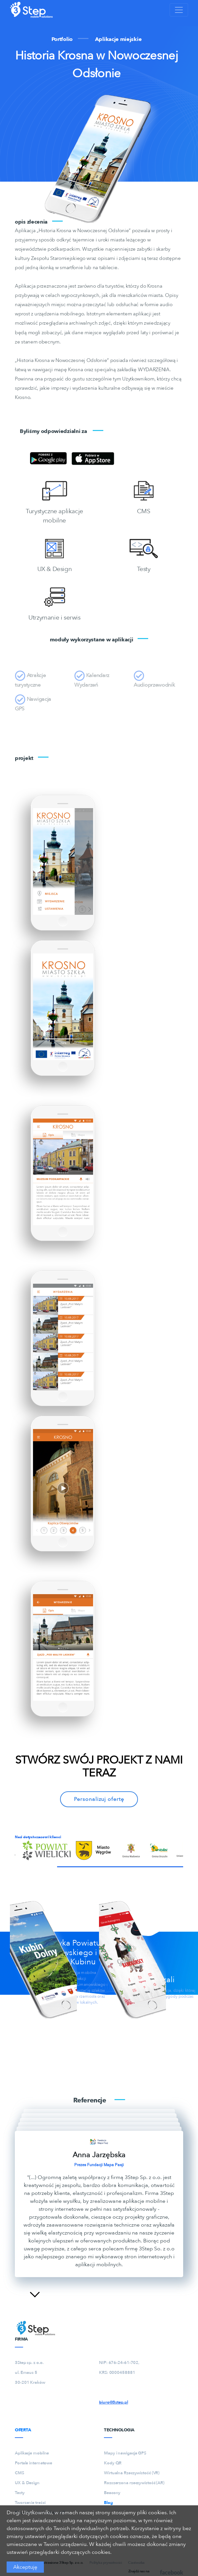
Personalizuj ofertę (99, 1799)
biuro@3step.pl (113, 2402)
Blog (108, 2503)
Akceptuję (25, 2567)
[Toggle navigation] (179, 10)
